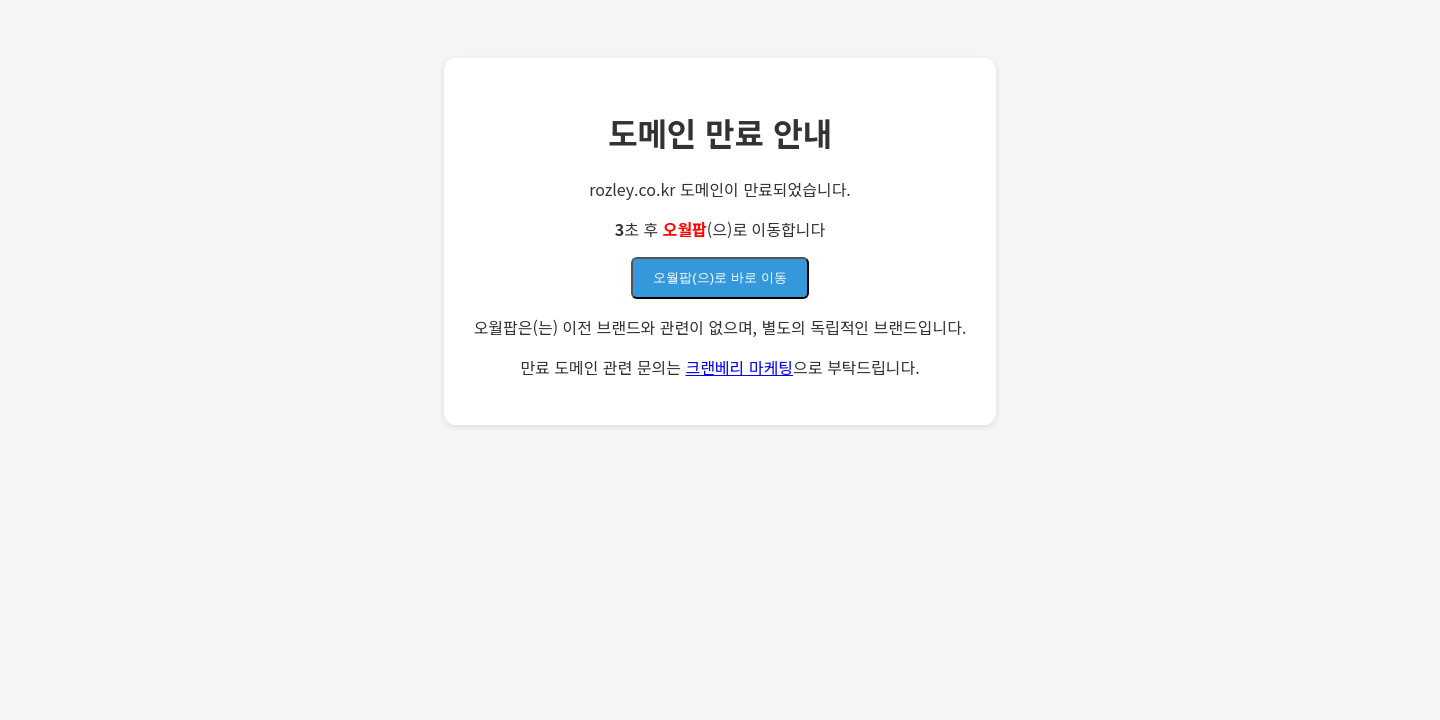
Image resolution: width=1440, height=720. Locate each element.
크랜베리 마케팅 (739, 367)
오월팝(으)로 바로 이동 (719, 277)
